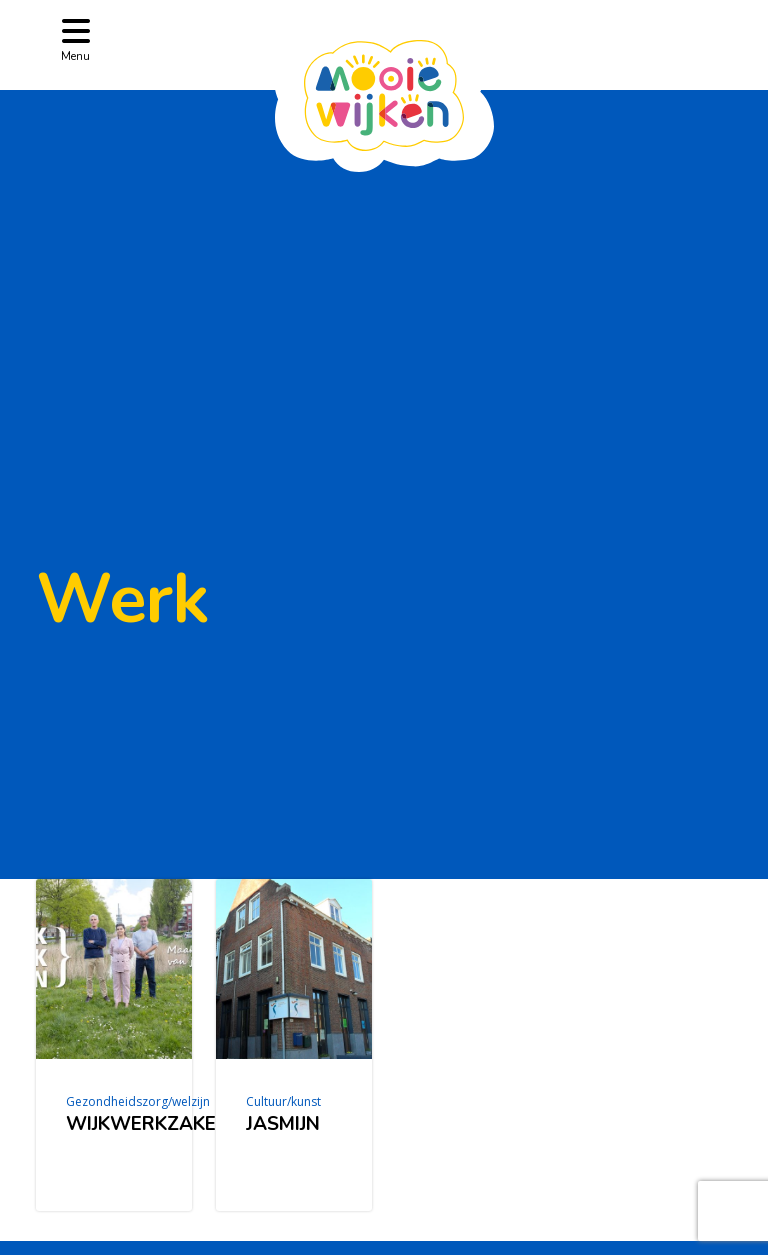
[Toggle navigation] (75, 38)
